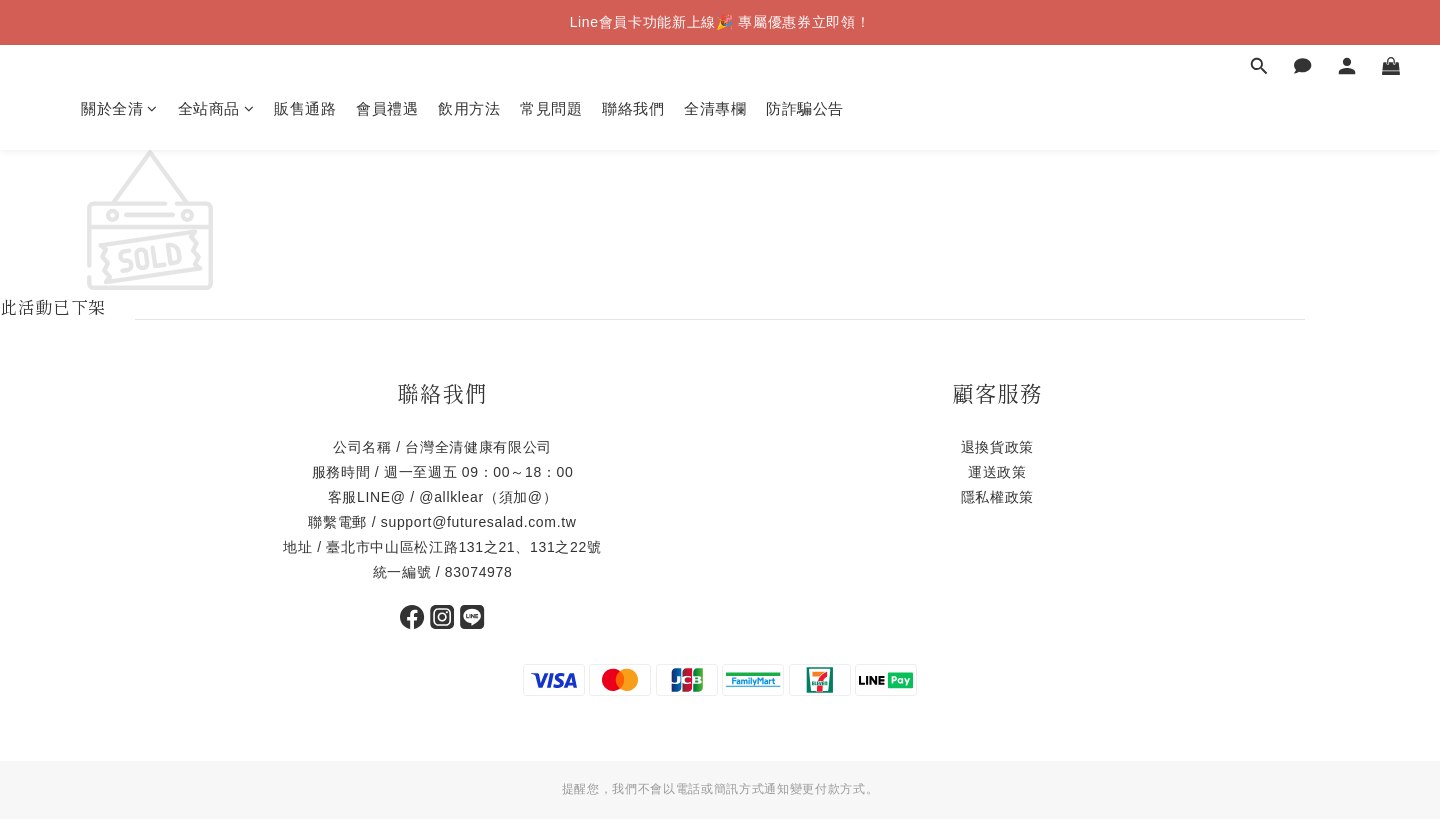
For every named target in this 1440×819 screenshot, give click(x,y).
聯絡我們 (633, 108)
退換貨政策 (997, 447)
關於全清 (119, 108)
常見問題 (551, 108)
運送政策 (997, 472)
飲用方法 (469, 108)
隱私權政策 (997, 497)
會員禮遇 (387, 108)
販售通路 (305, 108)
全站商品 (216, 108)
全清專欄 (715, 108)
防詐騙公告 (805, 108)
